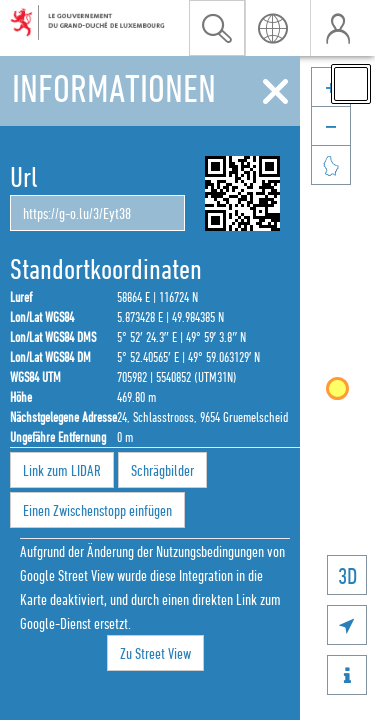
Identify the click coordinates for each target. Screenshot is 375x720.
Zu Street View (155, 653)
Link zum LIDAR (62, 470)
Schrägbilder (162, 470)
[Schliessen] (275, 92)
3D (347, 575)
